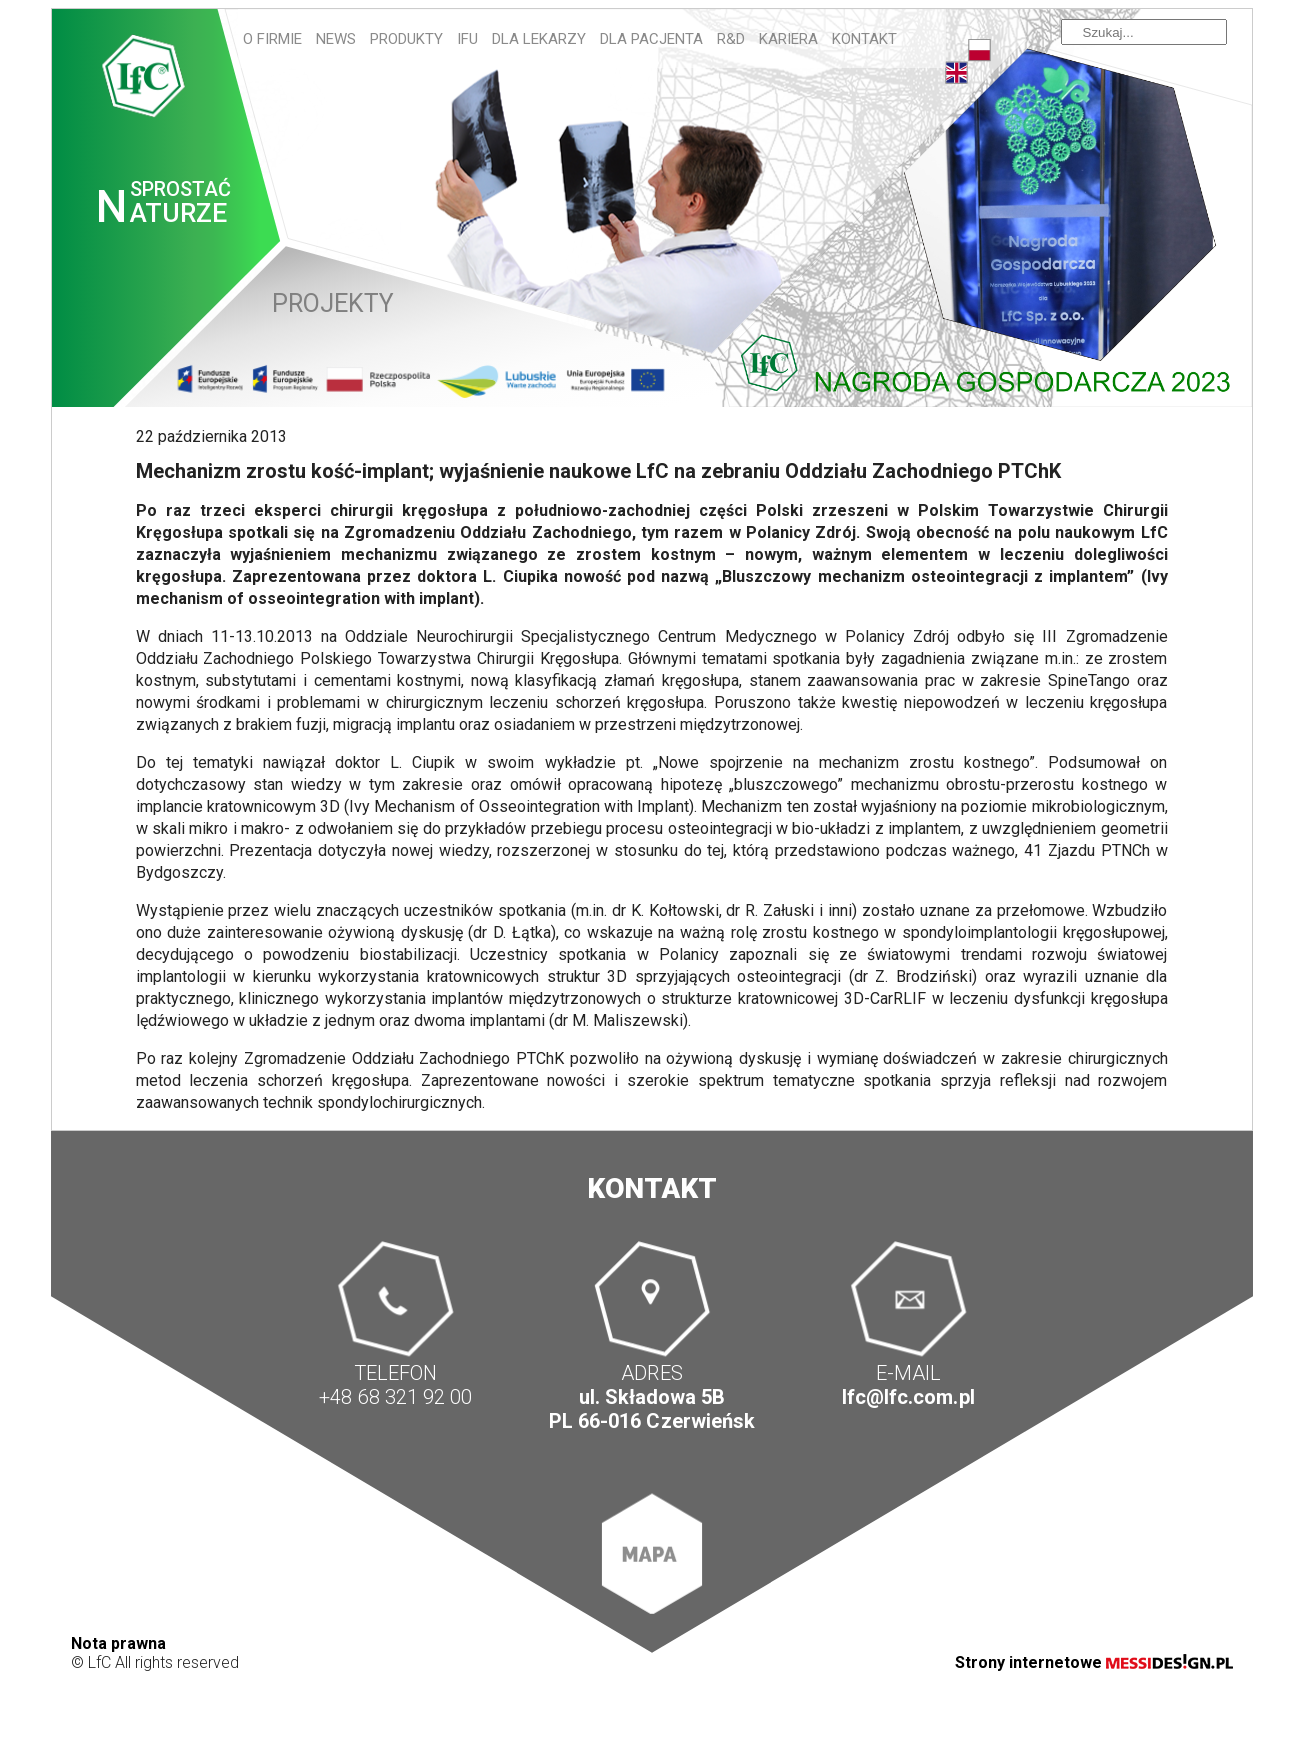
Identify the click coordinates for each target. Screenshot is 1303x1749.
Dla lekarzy (539, 39)
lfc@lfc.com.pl (908, 1398)
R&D (731, 39)
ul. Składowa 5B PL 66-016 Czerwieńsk (651, 1410)
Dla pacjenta (651, 39)
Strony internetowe (1094, 1662)
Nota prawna (118, 1643)
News (336, 39)
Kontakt (864, 39)
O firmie (272, 39)
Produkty (406, 39)
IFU (467, 39)
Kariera (788, 39)
